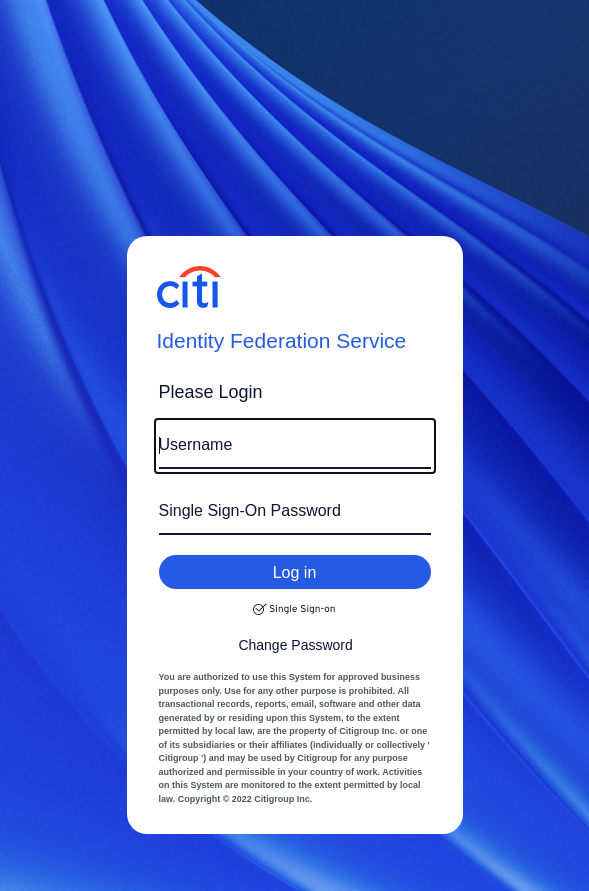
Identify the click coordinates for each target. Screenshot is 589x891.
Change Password (295, 645)
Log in (295, 572)
